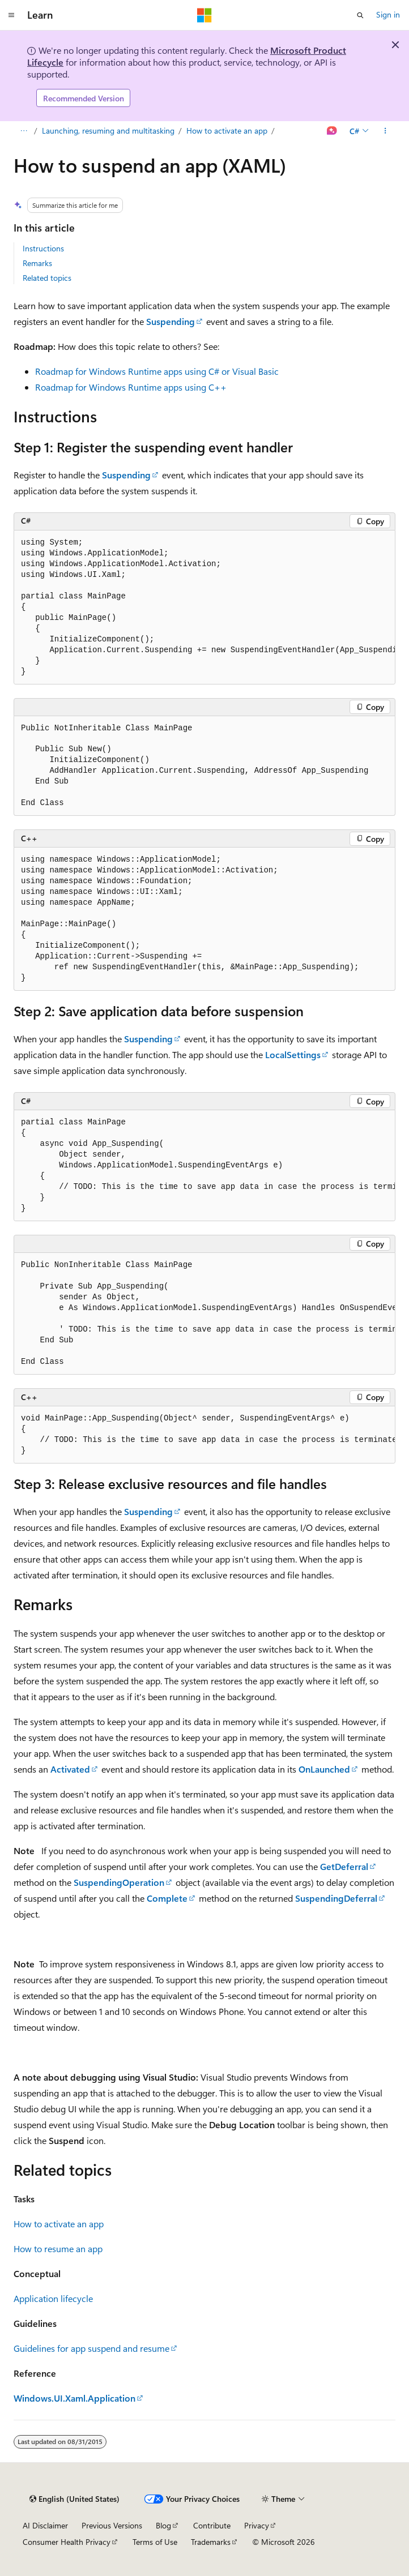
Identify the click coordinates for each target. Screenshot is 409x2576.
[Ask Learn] (332, 131)
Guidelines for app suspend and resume (91, 2348)
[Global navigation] (11, 15)
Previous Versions (112, 2525)
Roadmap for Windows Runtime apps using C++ (131, 387)
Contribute (212, 2525)
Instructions (43, 248)
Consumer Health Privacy (66, 2541)
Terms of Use (155, 2541)
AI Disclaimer (45, 2525)
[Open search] (360, 15)
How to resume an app (58, 2248)
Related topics (47, 277)
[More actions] (385, 131)
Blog (163, 2525)
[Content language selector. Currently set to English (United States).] (74, 2499)
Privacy (256, 2525)
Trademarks (211, 2541)
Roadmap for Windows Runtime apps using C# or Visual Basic (157, 371)
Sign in (388, 14)
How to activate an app (226, 130)
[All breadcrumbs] (23, 131)
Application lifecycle (53, 2298)
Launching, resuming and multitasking (108, 130)
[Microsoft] (204, 15)
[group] (204, 607)
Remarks (37, 263)
